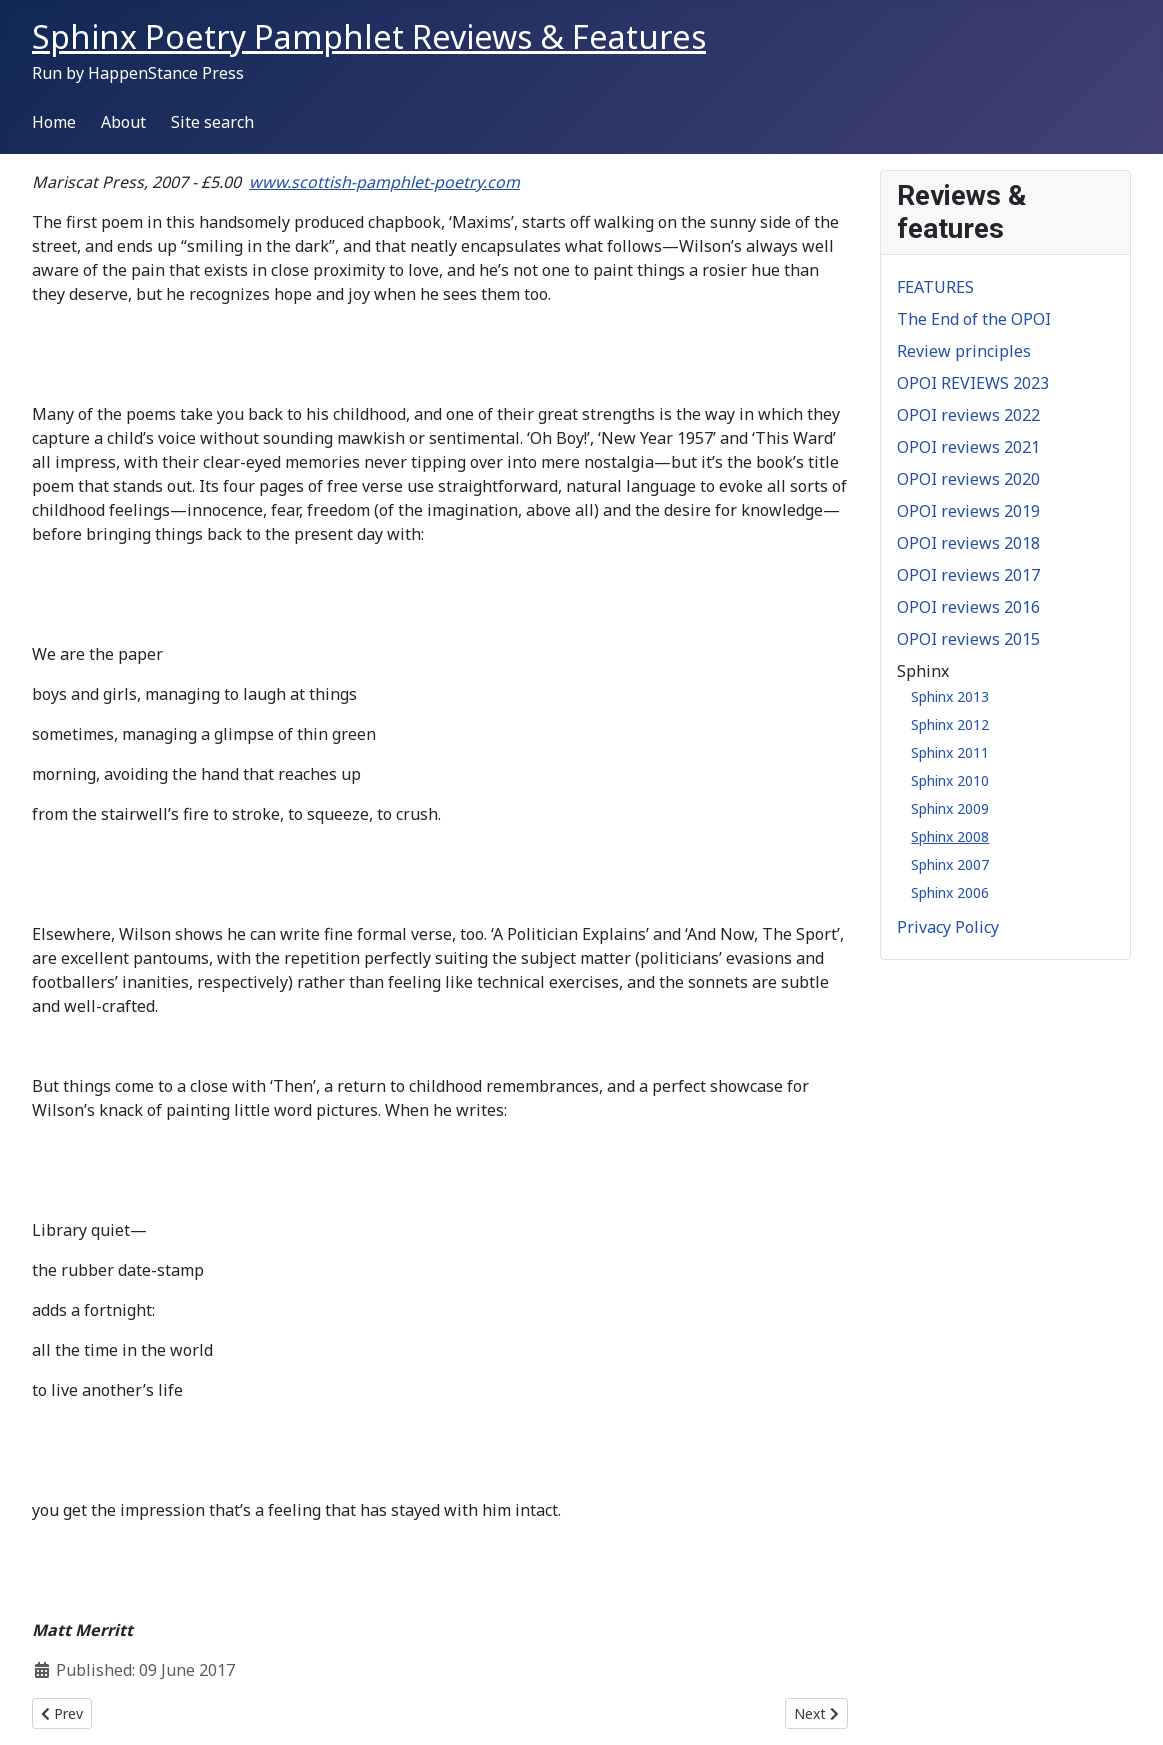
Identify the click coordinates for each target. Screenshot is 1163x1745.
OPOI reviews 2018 (968, 543)
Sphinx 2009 (950, 808)
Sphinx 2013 (950, 696)
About (123, 122)
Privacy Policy (948, 927)
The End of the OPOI (974, 319)
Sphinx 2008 (950, 836)
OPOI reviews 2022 (968, 415)
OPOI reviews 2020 (968, 479)
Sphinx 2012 (950, 724)
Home (54, 122)
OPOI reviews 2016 (968, 607)
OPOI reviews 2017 (968, 575)
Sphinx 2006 (950, 892)
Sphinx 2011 (950, 752)
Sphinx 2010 (950, 780)
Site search (212, 122)
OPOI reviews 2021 (968, 447)
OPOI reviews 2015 (968, 639)
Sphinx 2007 (950, 864)
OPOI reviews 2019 (968, 511)
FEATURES (935, 287)
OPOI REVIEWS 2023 (973, 383)
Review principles (964, 351)
